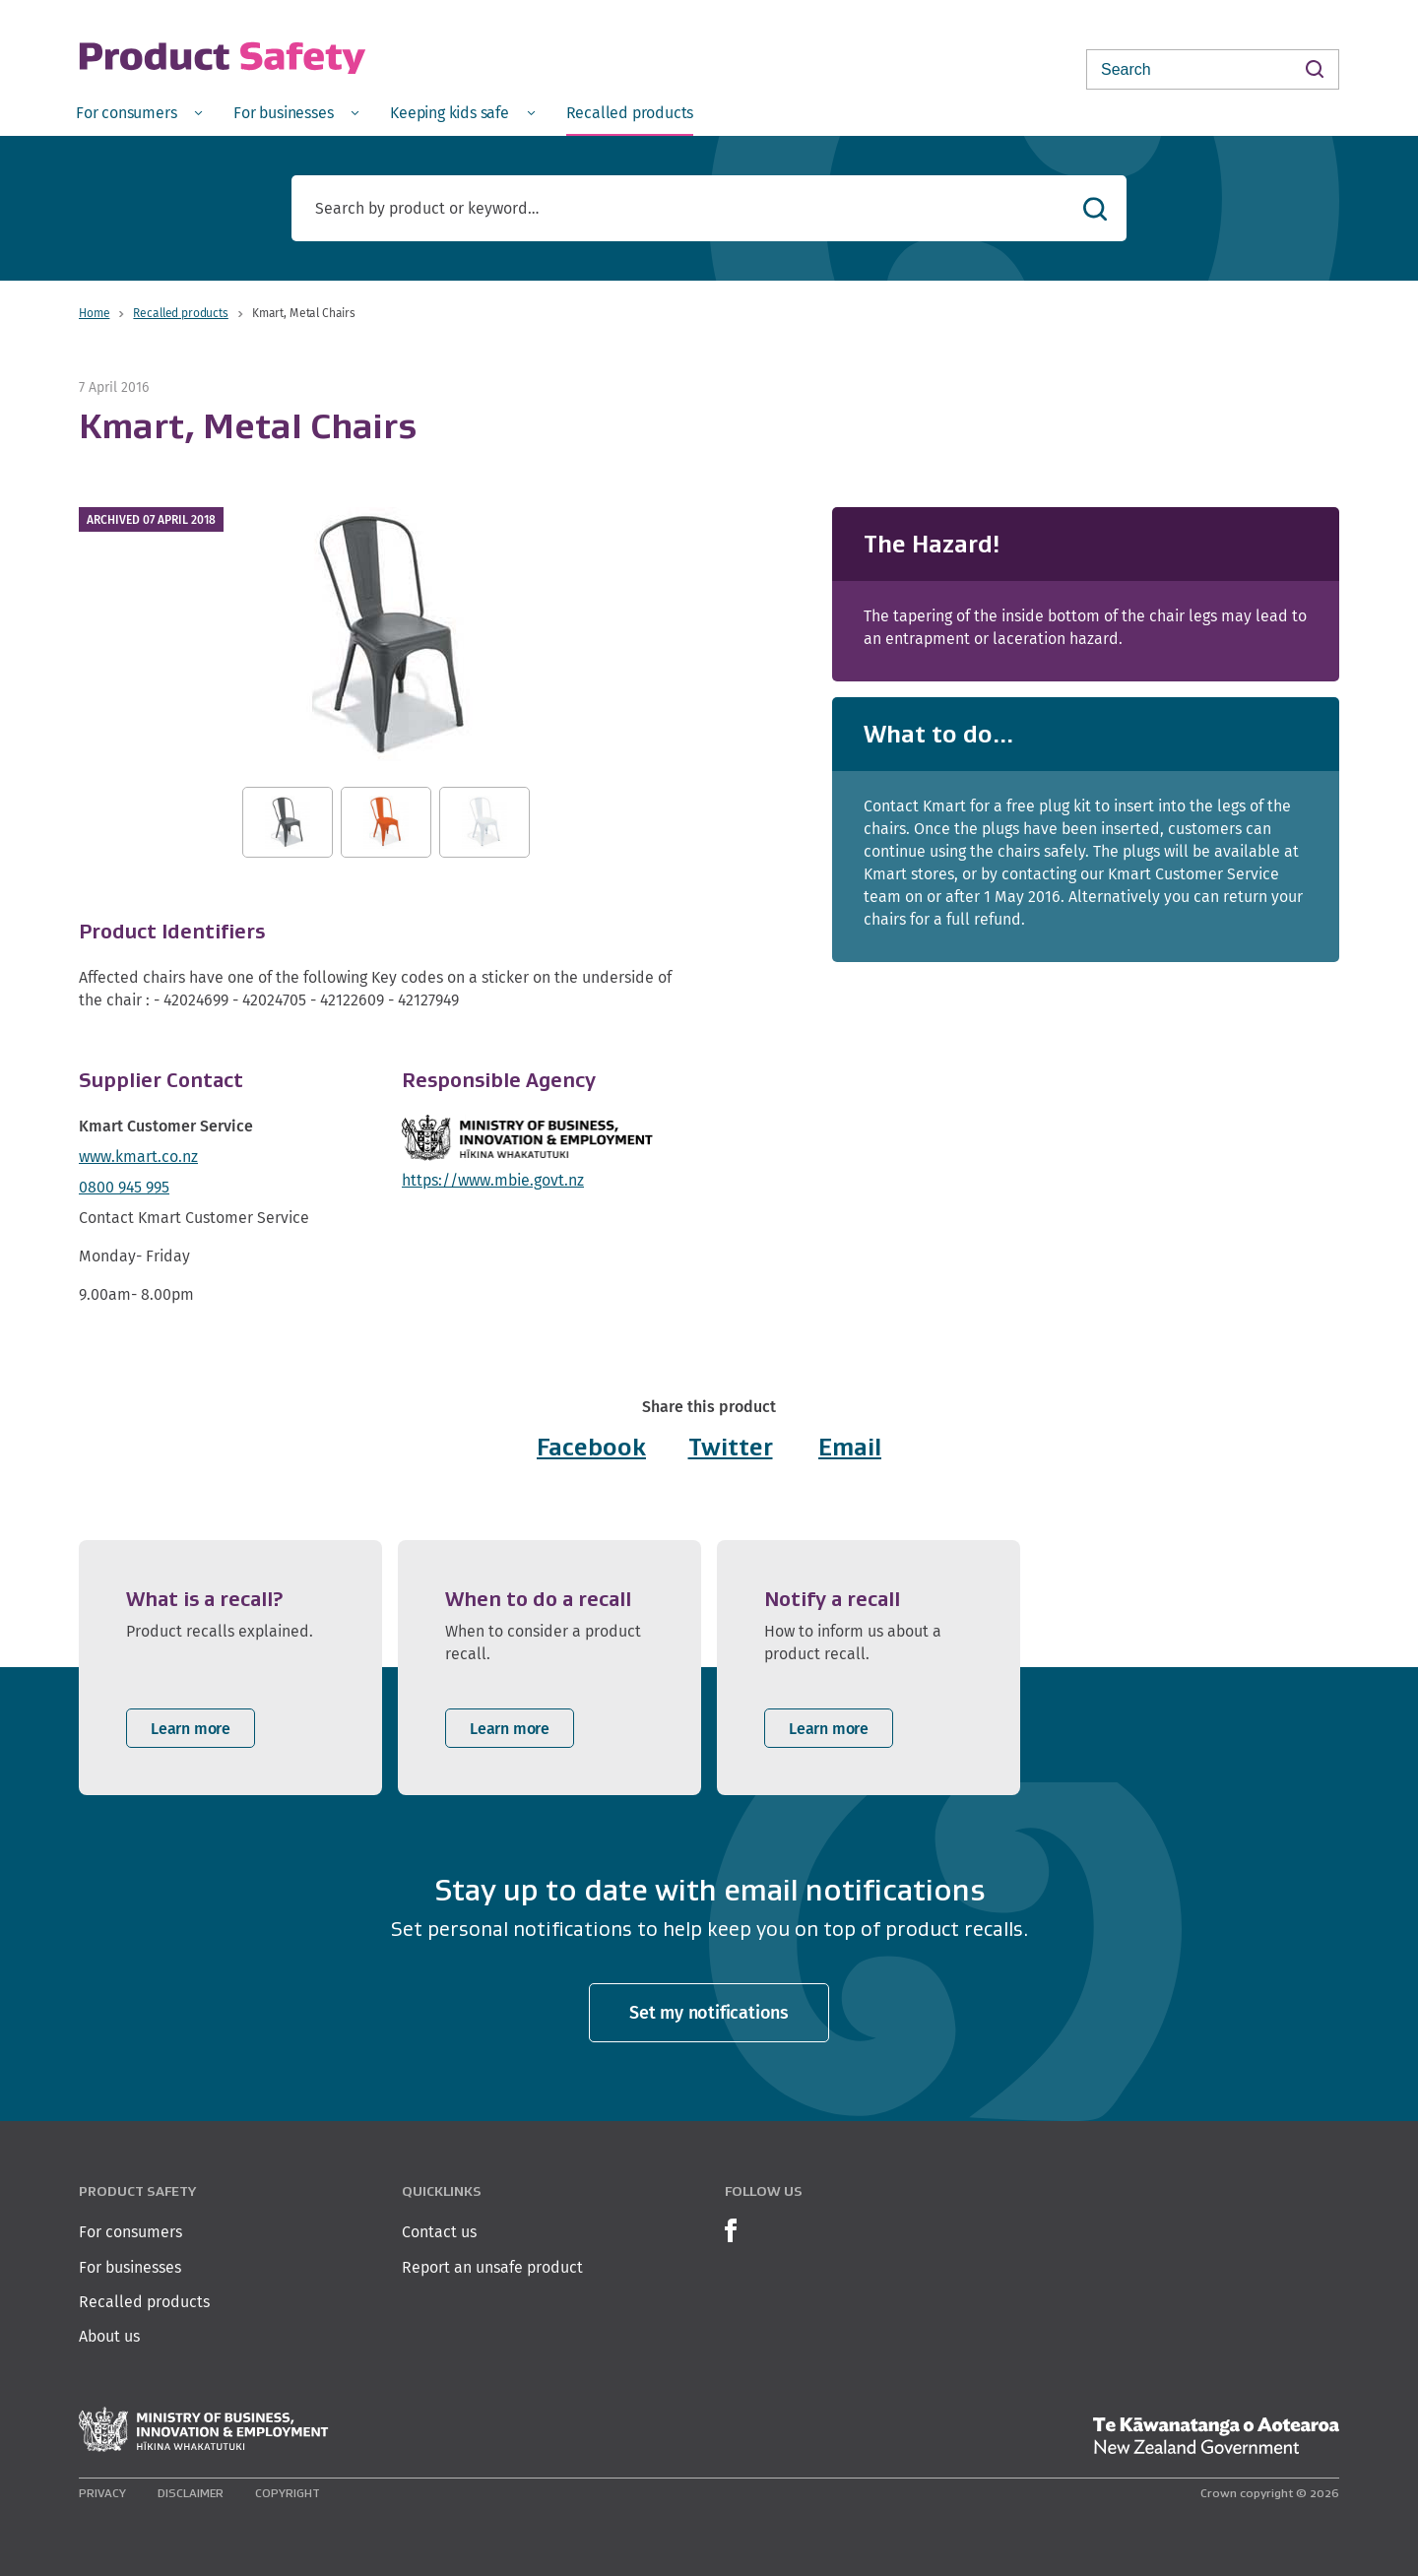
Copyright (287, 2492)
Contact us (439, 2232)
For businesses (130, 2267)
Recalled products (180, 312)
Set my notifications (709, 2012)
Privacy (102, 2492)
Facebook (591, 1447)
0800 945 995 (124, 1187)
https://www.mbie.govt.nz (493, 1180)
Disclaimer (191, 2492)
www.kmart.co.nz (138, 1156)
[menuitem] (139, 112)
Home (94, 312)
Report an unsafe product (492, 2267)
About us (109, 2336)
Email (849, 1447)
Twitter (730, 1447)
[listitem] (230, 1667)
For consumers (130, 2232)
